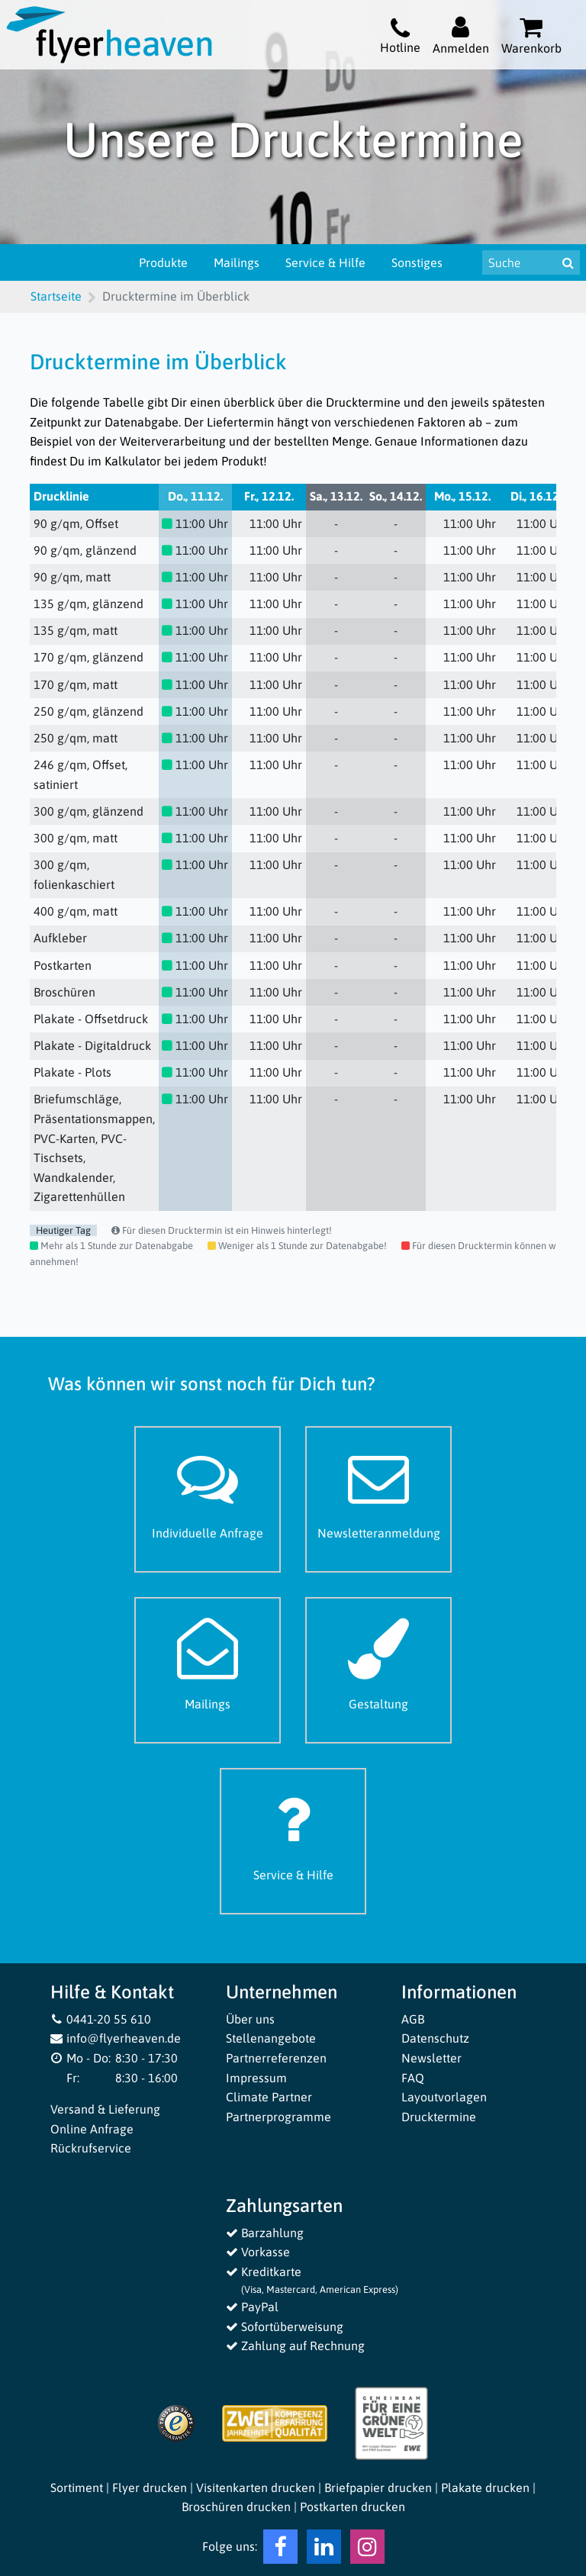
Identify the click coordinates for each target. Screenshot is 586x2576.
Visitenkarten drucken (255, 2487)
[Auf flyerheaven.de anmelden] (461, 34)
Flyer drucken (149, 2487)
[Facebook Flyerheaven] (280, 2550)
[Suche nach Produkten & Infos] (519, 262)
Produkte (163, 262)
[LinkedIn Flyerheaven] (324, 2550)
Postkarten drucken (352, 2506)
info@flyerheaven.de (115, 2038)
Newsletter (431, 2058)
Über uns (250, 2019)
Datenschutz (435, 2038)
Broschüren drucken (236, 2506)
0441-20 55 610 (100, 2019)
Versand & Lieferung (105, 2109)
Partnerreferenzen (276, 2058)
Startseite (56, 296)
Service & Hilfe (325, 262)
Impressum (256, 2078)
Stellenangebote (271, 2038)
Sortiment (76, 2487)
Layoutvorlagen (444, 2097)
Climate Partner (269, 2097)
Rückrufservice (90, 2148)
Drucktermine (438, 2117)
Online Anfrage (92, 2129)
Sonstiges (417, 262)
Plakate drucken (485, 2487)
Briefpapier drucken (378, 2487)
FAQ (412, 2078)
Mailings (236, 262)
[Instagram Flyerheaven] (367, 2550)
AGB (412, 2019)
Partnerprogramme (278, 2117)
